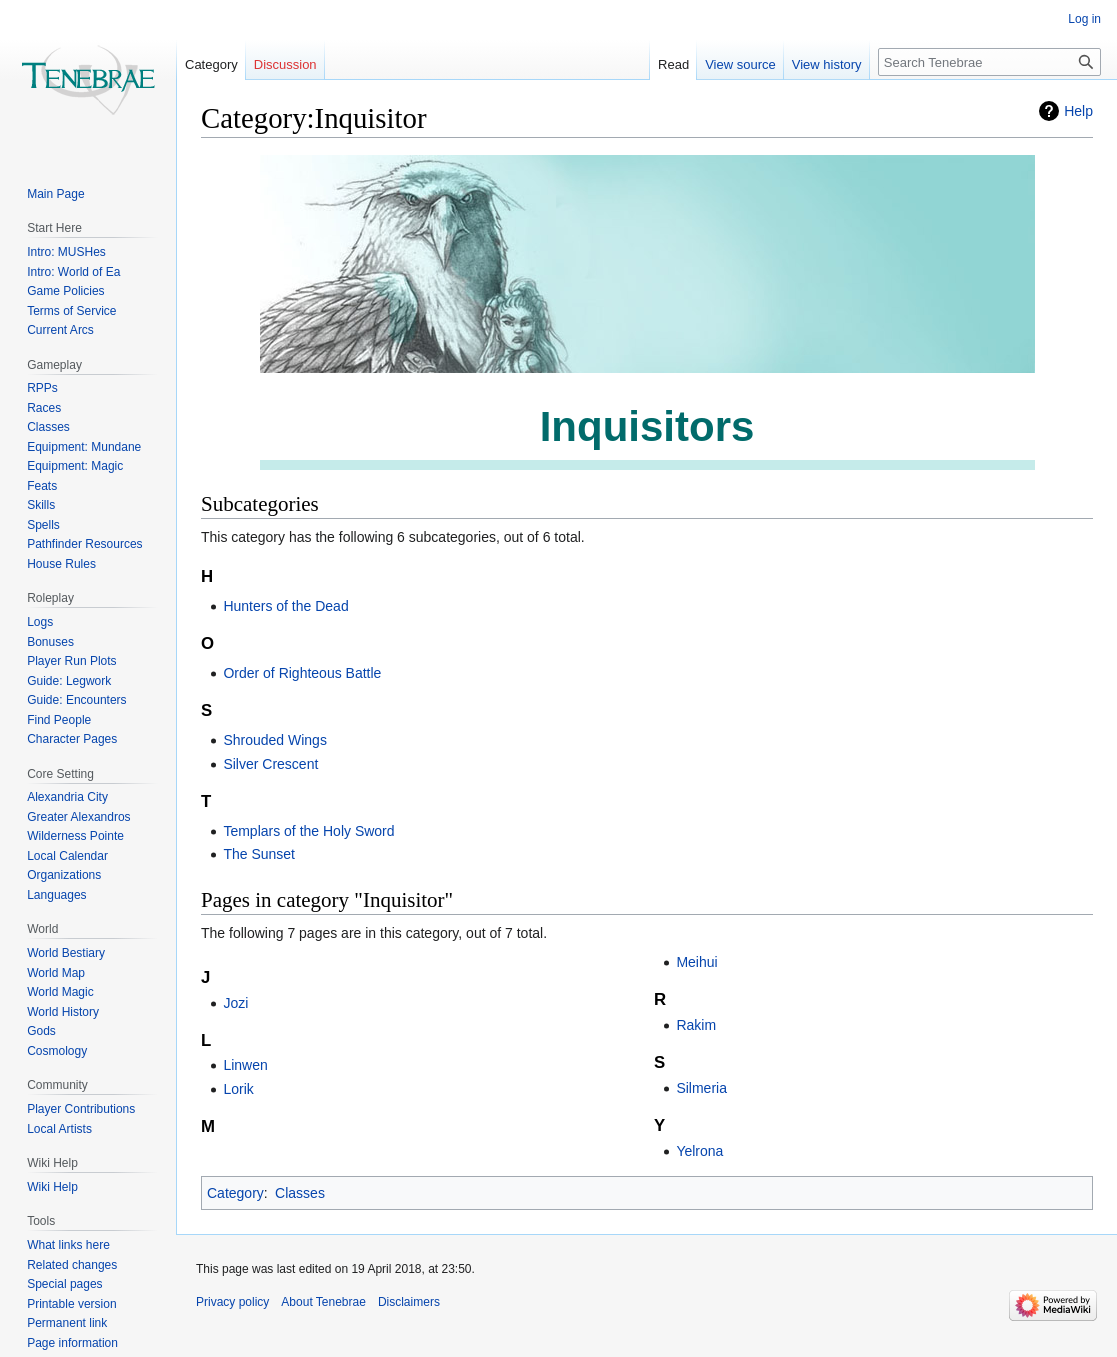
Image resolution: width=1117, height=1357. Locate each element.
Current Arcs (60, 330)
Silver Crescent (270, 764)
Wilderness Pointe (75, 836)
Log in (1084, 19)
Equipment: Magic (75, 466)
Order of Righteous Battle (302, 673)
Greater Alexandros (78, 817)
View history (827, 64)
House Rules (61, 564)
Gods (41, 1031)
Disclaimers (409, 1302)
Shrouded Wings (275, 740)
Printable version (71, 1304)
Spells (43, 525)
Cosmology (57, 1051)
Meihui (696, 962)
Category (235, 1193)
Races (44, 408)
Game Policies (65, 291)
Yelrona (699, 1151)
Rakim (696, 1025)
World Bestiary (66, 953)
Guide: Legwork (69, 681)
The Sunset (259, 854)
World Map (56, 973)
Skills (41, 505)
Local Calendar (67, 856)
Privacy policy (232, 1302)
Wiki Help (52, 1187)
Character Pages (72, 739)
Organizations (64, 875)
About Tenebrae (323, 1302)
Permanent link (67, 1323)
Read (673, 64)
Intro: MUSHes (66, 252)
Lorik (238, 1089)
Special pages (64, 1284)
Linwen (245, 1065)
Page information (72, 1343)
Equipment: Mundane (84, 447)
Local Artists (59, 1129)
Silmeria (701, 1088)
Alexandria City (67, 797)
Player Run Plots (71, 661)
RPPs (42, 388)
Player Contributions (81, 1109)
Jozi (235, 1003)
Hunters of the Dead (285, 606)
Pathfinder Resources (84, 544)
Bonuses (50, 642)
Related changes (72, 1265)
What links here (68, 1245)
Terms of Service (71, 311)
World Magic (60, 992)
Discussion (285, 64)
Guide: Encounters (76, 700)
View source (740, 64)
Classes (300, 1193)
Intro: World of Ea (73, 272)
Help (1078, 111)
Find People (59, 720)
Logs (40, 622)
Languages (56, 895)
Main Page (55, 194)
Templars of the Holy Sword (308, 831)
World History (63, 1012)
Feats (42, 486)
